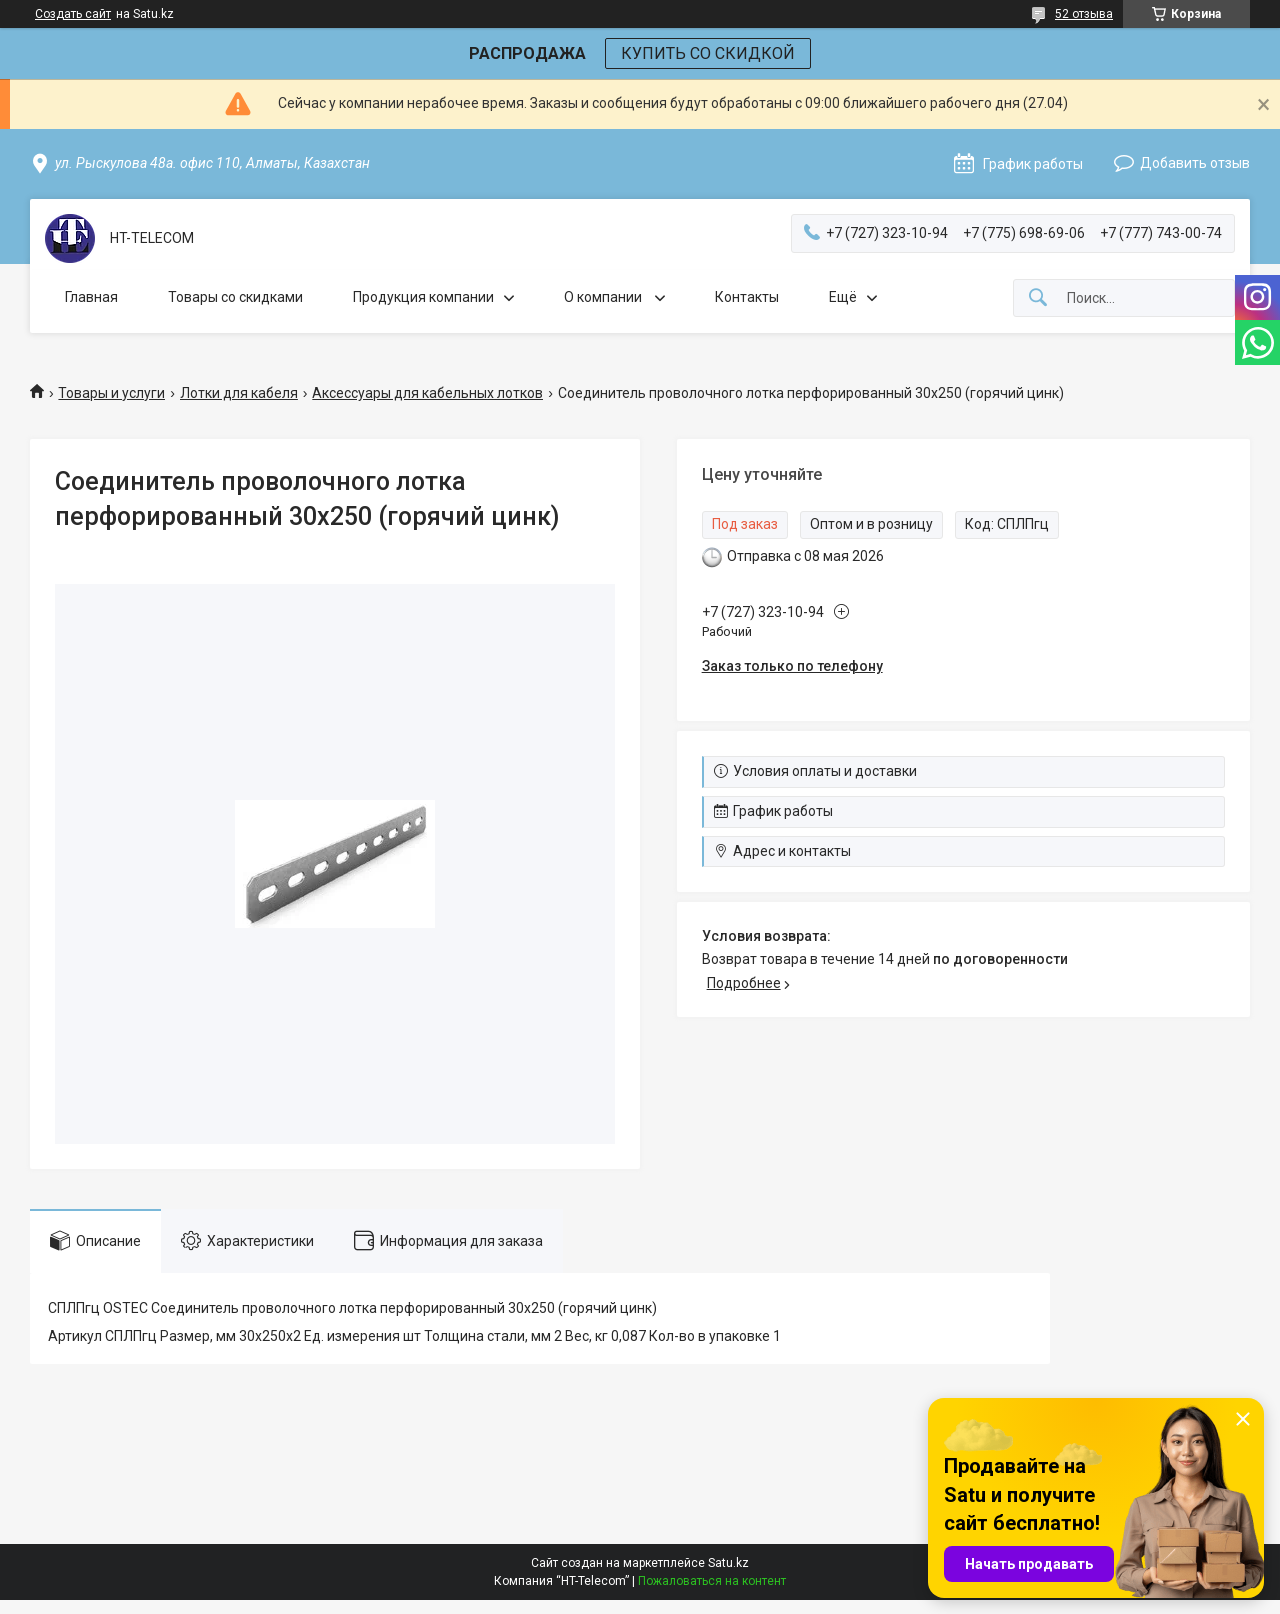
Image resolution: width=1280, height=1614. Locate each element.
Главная (91, 297)
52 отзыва (1084, 14)
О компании (604, 297)
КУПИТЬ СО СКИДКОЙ (708, 53)
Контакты (747, 297)
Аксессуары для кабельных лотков (427, 393)
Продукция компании (423, 297)
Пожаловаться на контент (712, 1581)
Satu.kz (728, 1563)
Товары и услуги (111, 393)
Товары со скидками (235, 297)
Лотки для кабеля (239, 393)
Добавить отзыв (1195, 163)
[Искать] (1038, 298)
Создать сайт (73, 14)
